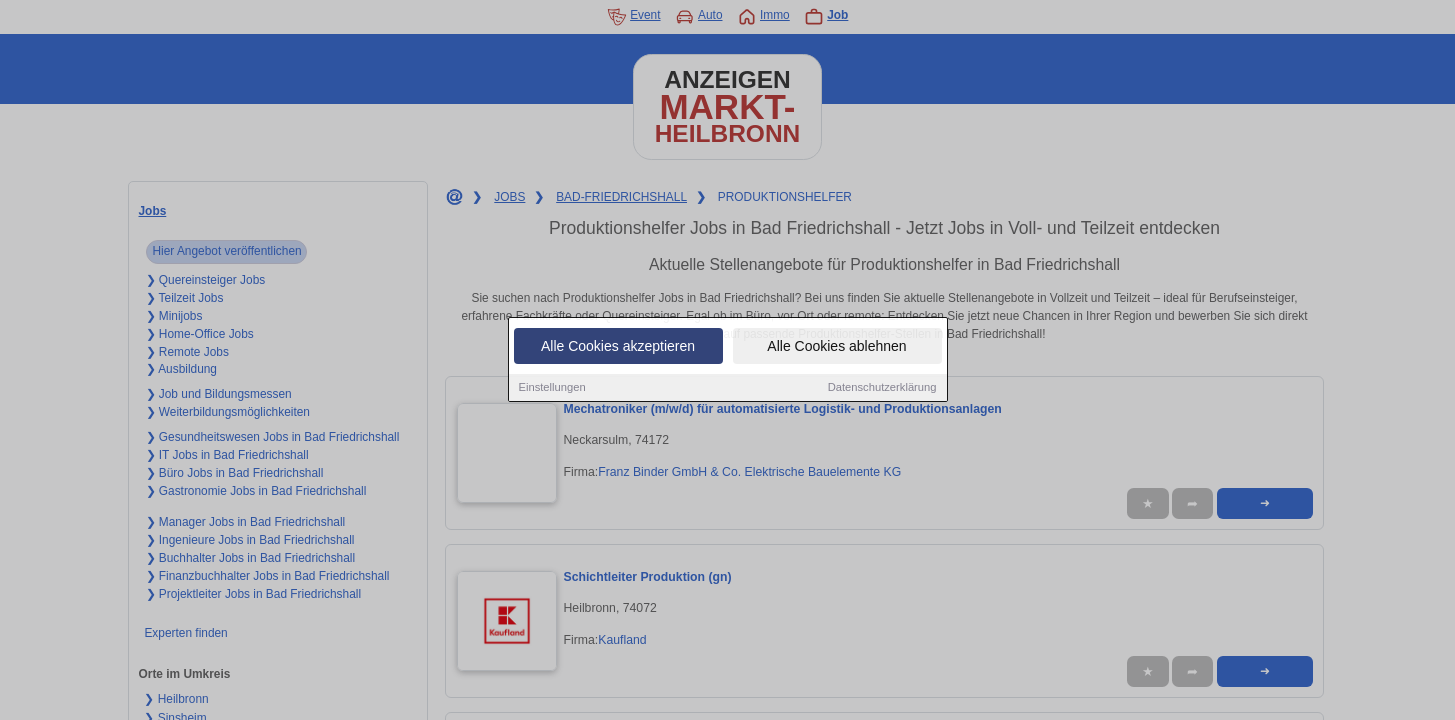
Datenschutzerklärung (882, 388)
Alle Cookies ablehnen (836, 347)
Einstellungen (552, 388)
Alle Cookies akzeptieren (618, 347)
